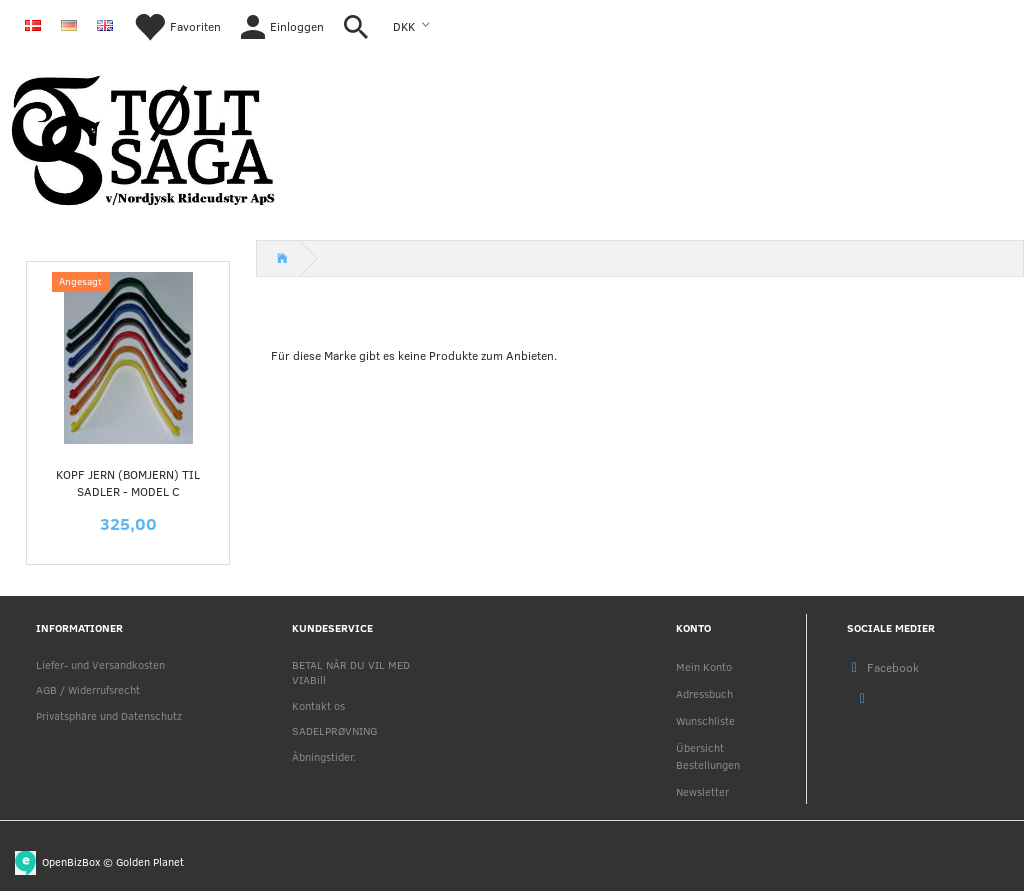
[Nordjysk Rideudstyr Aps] (143, 136)
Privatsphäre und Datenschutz (109, 715)
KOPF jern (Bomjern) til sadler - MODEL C (128, 482)
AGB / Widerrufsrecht (88, 689)
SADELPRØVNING (334, 730)
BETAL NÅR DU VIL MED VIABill (351, 672)
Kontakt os (318, 705)
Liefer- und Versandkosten (100, 664)
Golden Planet (150, 860)
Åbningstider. (324, 756)
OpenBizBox (71, 860)
